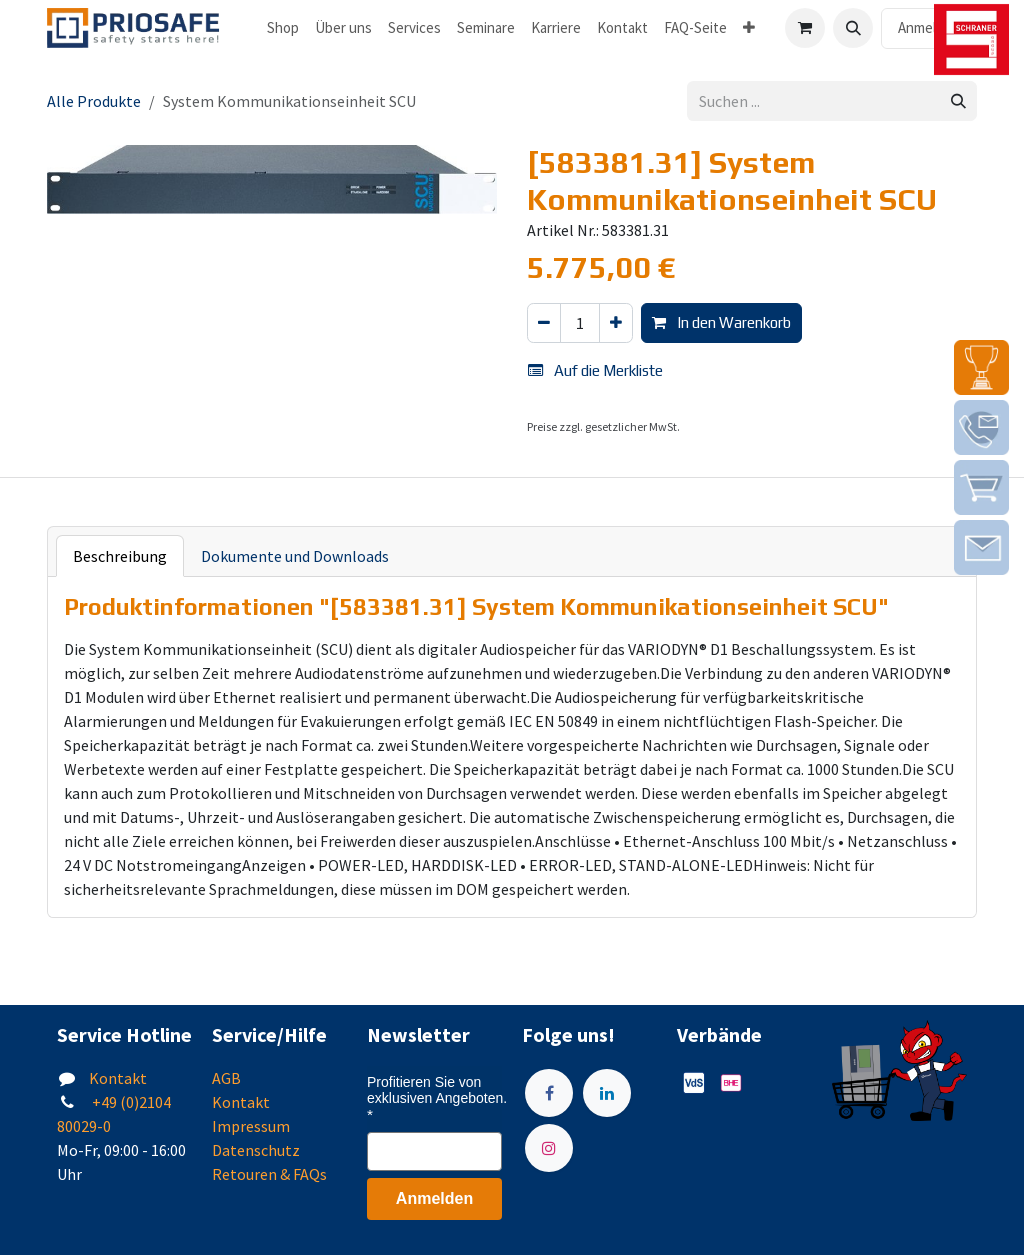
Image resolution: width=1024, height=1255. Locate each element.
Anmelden (929, 27)
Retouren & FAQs (269, 1174)
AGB (226, 1078)
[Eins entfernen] (544, 323)
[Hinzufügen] (616, 323)
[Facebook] (549, 1093)
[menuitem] (283, 28)
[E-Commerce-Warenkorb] (805, 28)
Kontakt (118, 1078)
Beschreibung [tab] (120, 556)
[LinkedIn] (607, 1093)
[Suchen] (958, 101)
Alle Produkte (94, 101)
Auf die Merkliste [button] (595, 370)
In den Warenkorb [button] (721, 322)
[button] (853, 28)
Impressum (251, 1126)
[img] (981, 367)
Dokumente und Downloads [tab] (295, 556)
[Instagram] (549, 1148)
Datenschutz (256, 1150)
